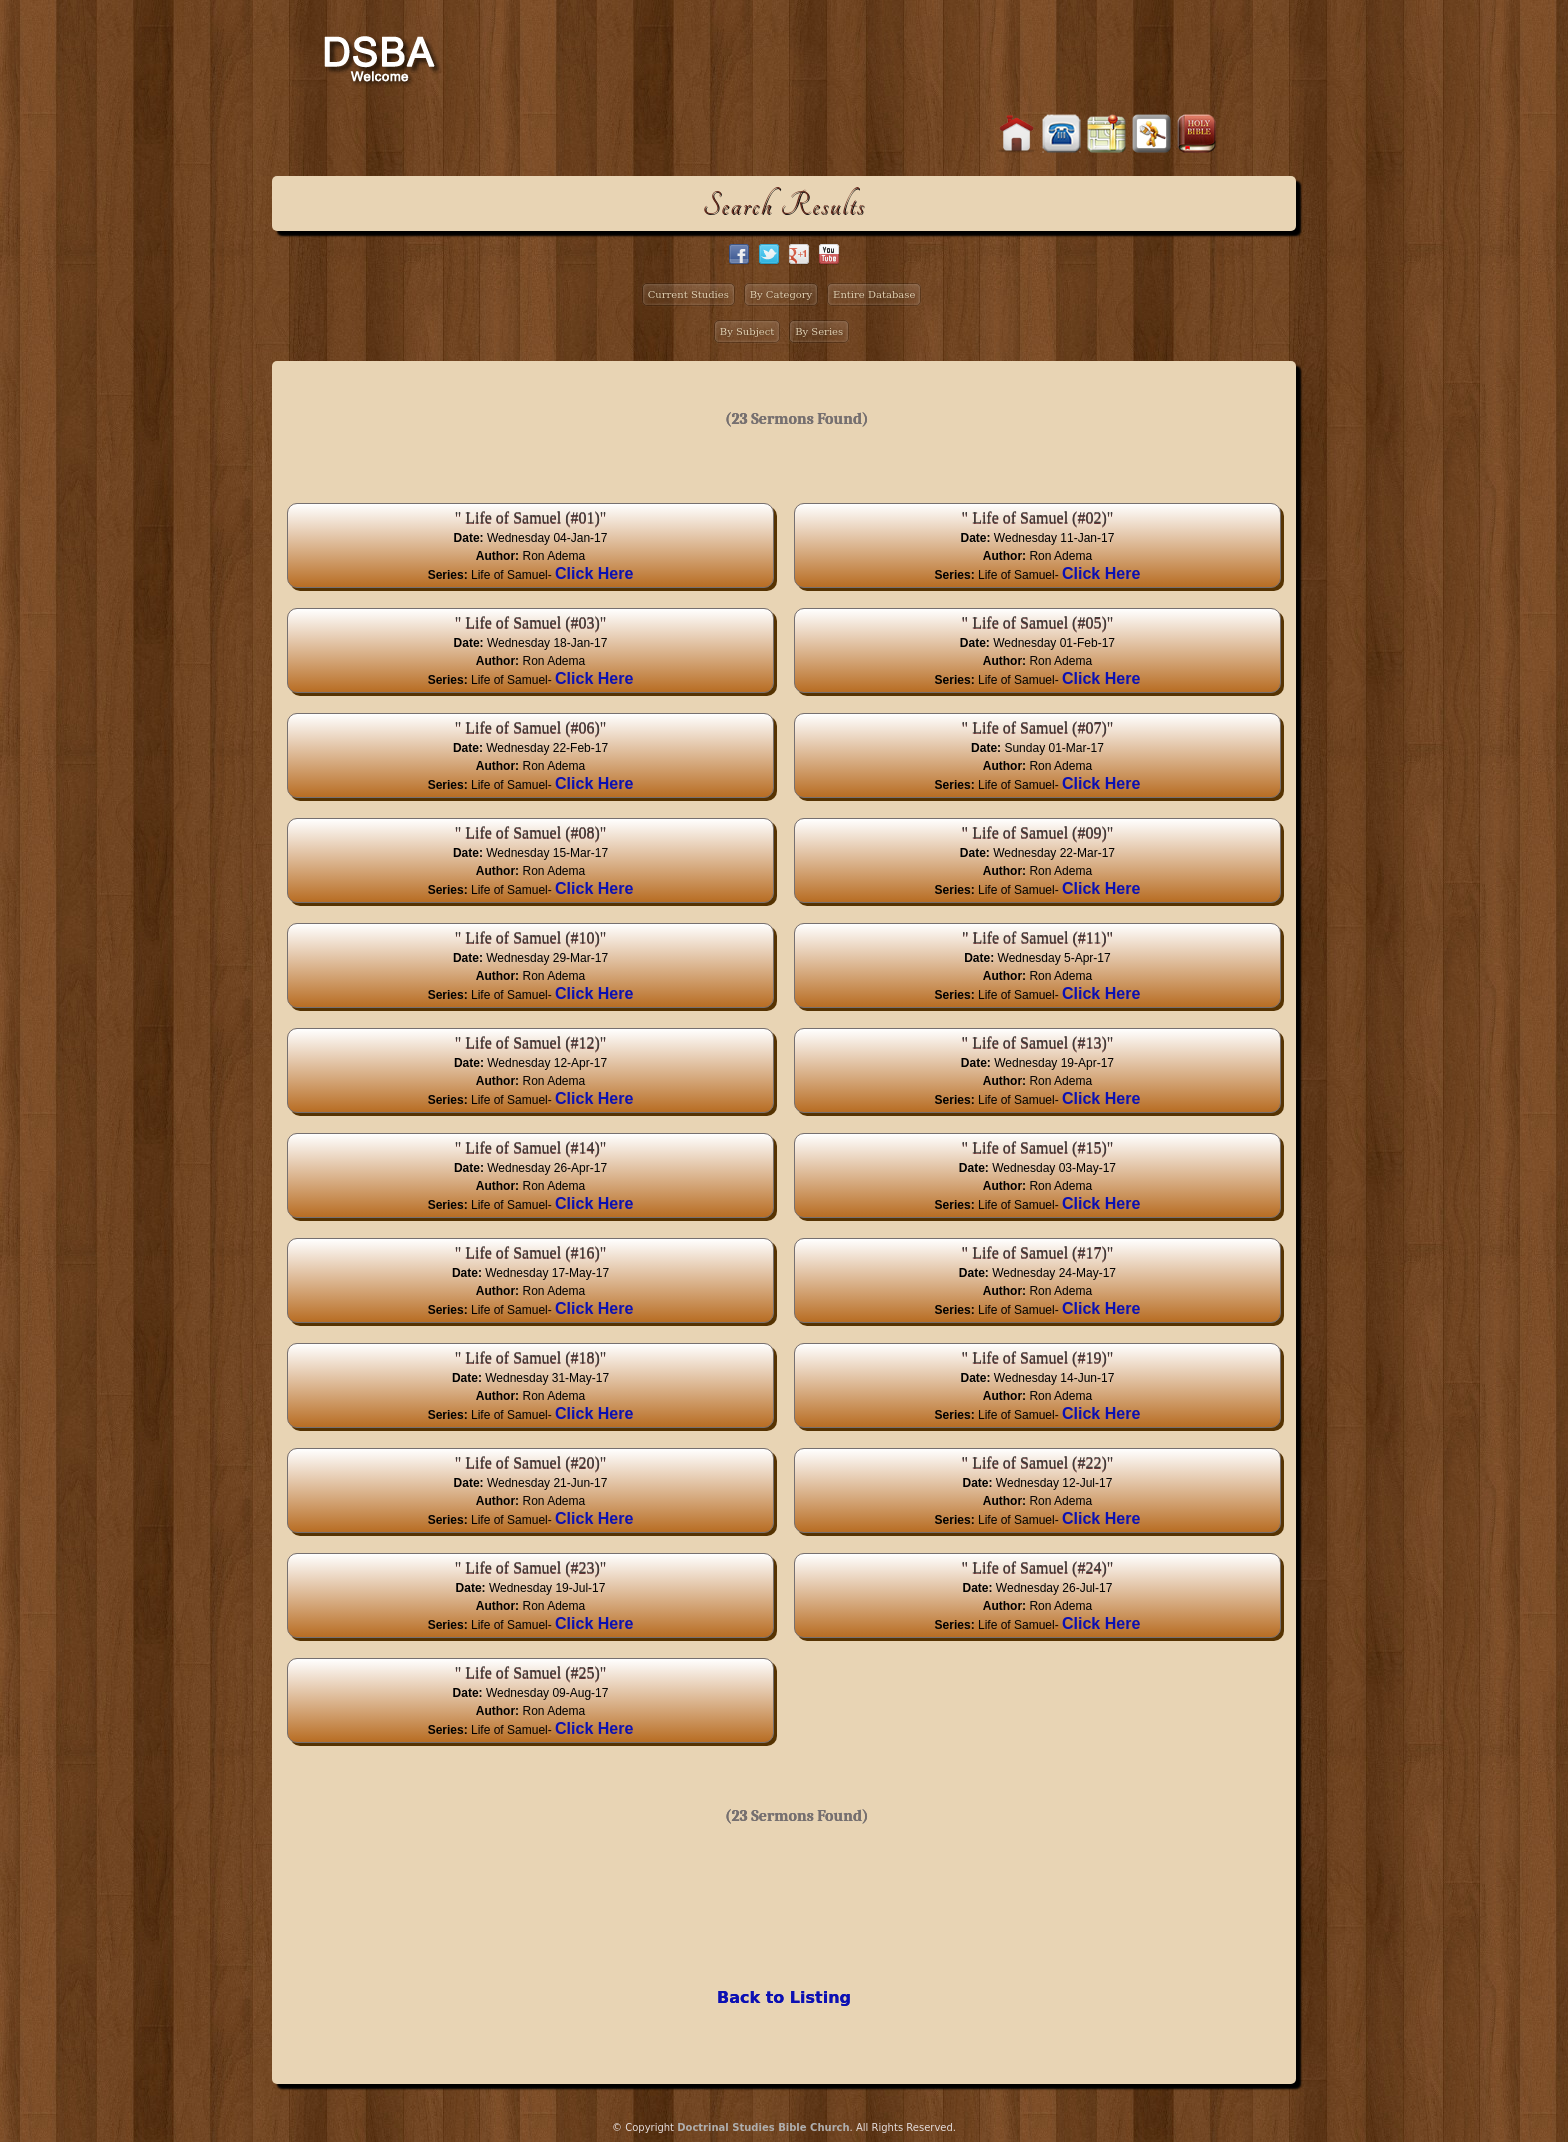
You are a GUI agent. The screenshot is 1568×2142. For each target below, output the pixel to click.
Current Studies (688, 294)
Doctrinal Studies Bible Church (763, 2127)
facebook (739, 254)
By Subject (747, 331)
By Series (819, 331)
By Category (781, 294)
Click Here (594, 573)
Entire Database (874, 294)
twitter (769, 254)
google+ (799, 254)
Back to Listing (784, 1997)
